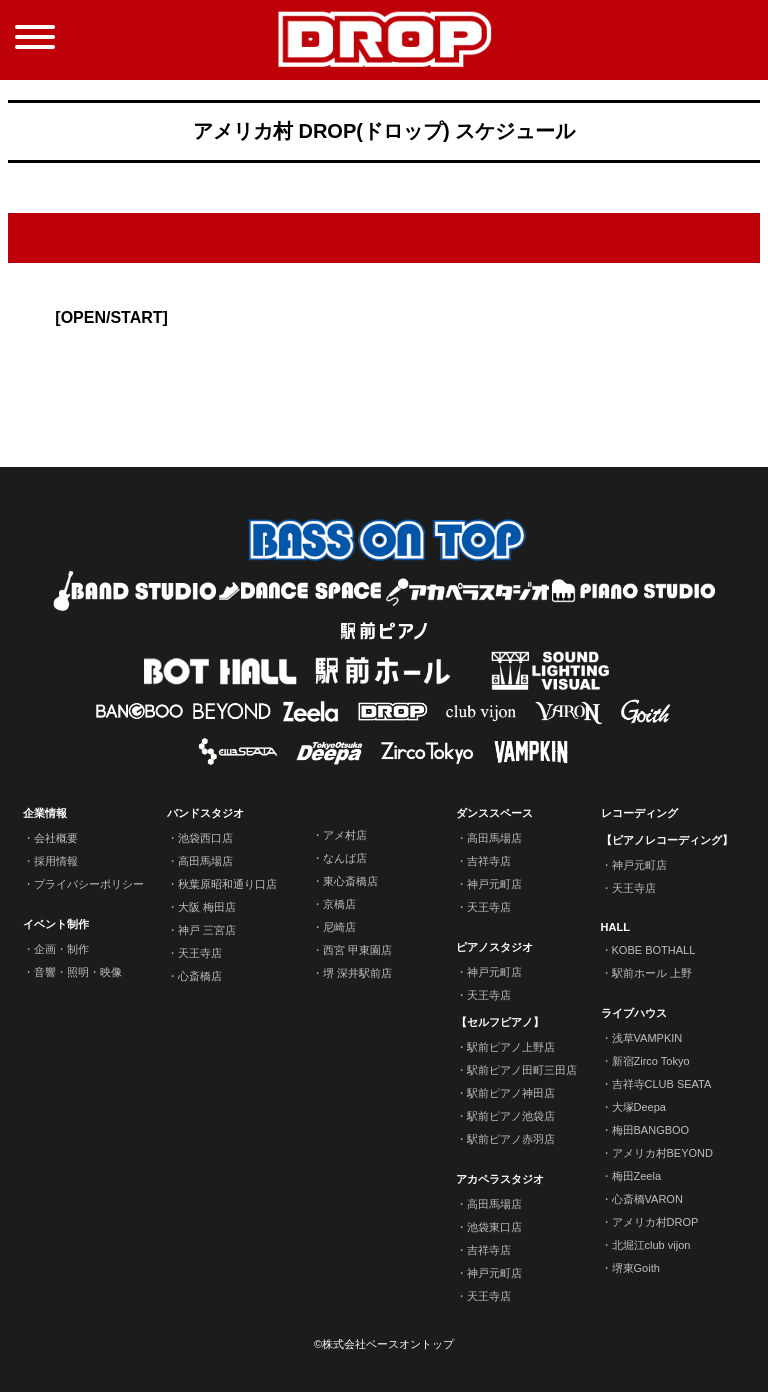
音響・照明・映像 (78, 972)
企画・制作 (61, 949)
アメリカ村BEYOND (662, 1153)
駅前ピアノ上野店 (511, 1047)
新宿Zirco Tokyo (651, 1061)
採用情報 (56, 861)
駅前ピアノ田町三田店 (522, 1070)
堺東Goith (636, 1268)
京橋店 (339, 904)
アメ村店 (345, 835)
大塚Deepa (639, 1107)
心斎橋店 (200, 976)
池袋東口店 (494, 1227)
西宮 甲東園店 (357, 950)
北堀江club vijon (651, 1245)
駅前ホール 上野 (652, 973)
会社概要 (56, 838)
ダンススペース (494, 813)
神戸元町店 (494, 884)
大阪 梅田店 (207, 907)
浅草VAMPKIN (647, 1038)
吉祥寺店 (489, 861)
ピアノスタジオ (494, 947)
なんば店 (345, 858)
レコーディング (639, 813)
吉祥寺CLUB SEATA (662, 1084)
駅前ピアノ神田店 (511, 1093)
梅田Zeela (637, 1176)
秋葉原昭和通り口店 (227, 884)
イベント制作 (56, 924)
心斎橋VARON (647, 1199)
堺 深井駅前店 (357, 973)
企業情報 (45, 813)
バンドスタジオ (205, 813)
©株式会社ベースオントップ (384, 1344)
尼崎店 (339, 927)
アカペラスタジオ (500, 1179)
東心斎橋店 (350, 881)
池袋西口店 (205, 838)
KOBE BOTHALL (654, 950)
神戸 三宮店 (207, 930)
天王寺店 (200, 953)
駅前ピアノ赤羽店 (511, 1139)
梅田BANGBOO (651, 1130)
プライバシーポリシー (89, 884)
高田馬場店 (205, 861)
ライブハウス (634, 1013)
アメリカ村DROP (655, 1222)
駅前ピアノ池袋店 (511, 1116)
